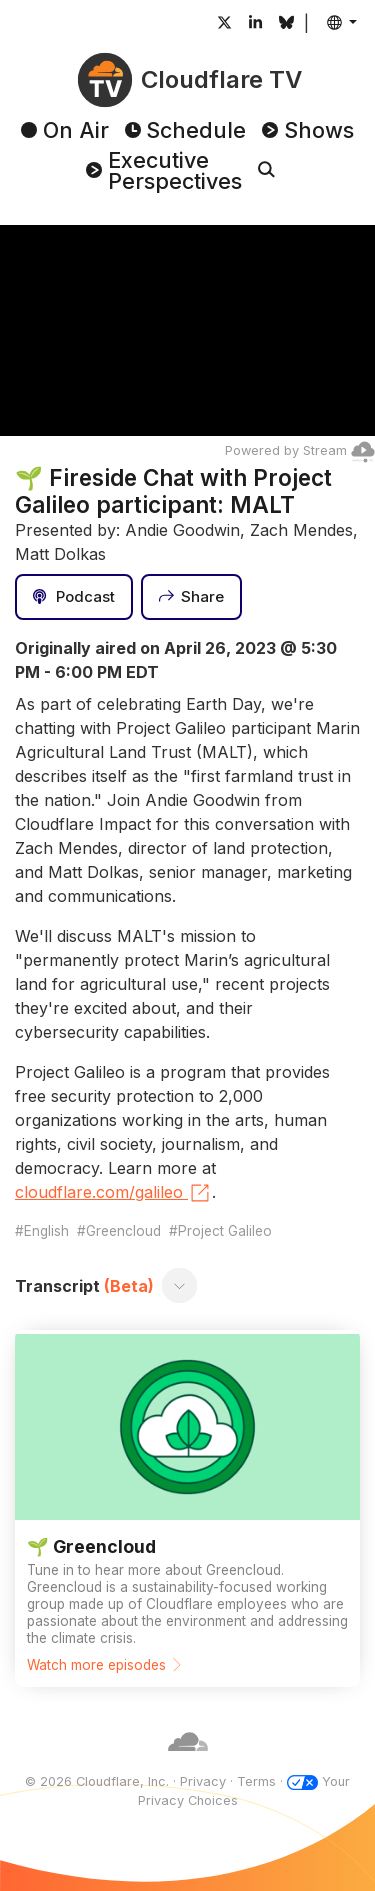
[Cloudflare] (188, 1762)
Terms (256, 1781)
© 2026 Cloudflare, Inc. (97, 1781)
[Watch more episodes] (187, 1508)
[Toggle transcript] (180, 1286)
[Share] (192, 597)
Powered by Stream (300, 450)
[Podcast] (74, 597)
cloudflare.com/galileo (113, 1193)
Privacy (203, 1781)
